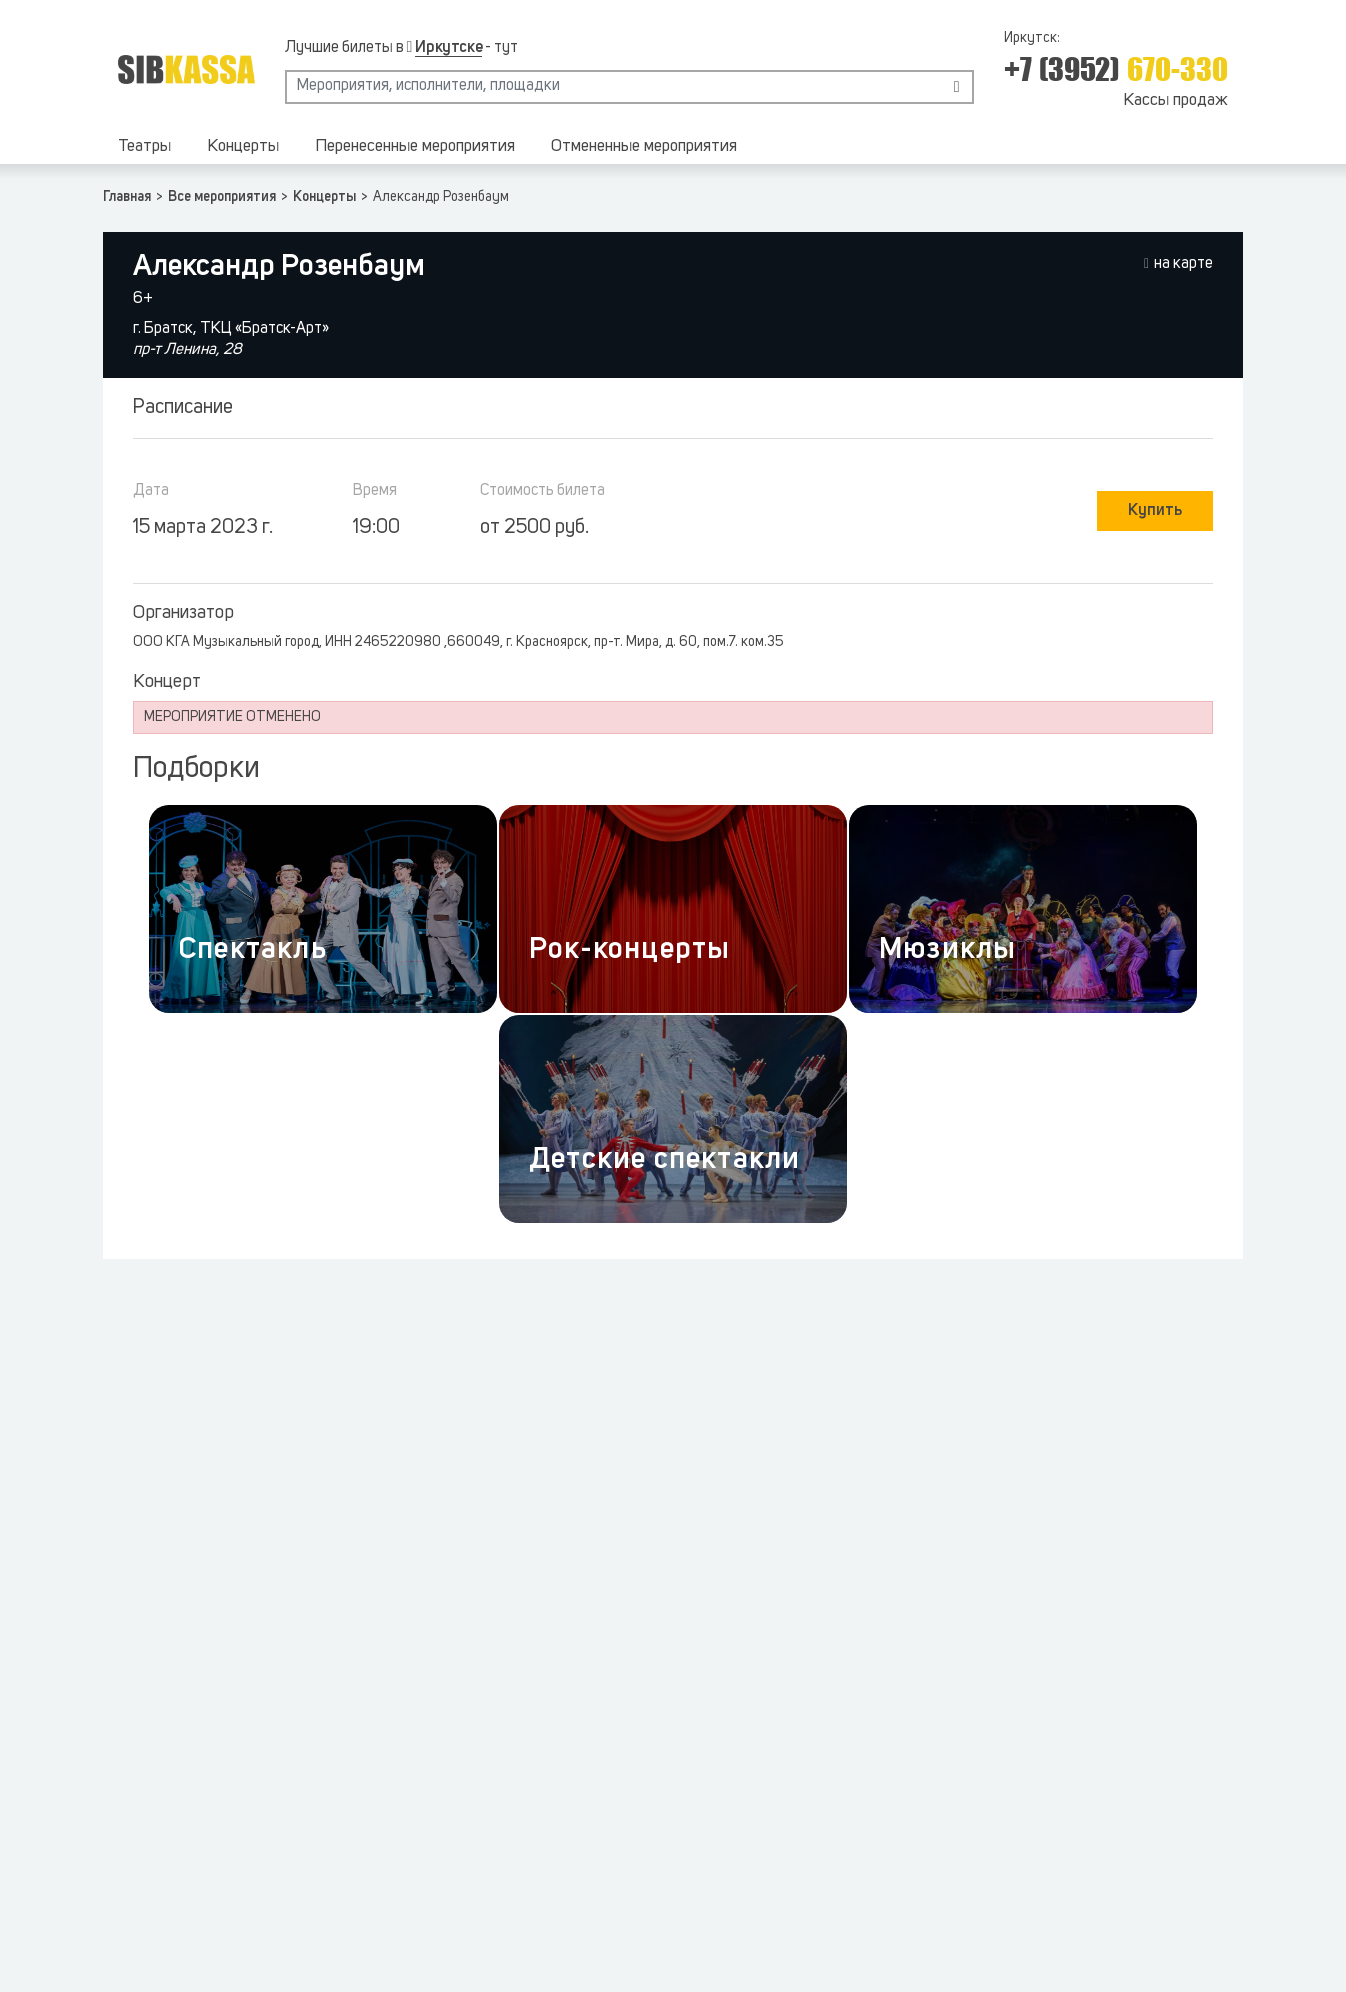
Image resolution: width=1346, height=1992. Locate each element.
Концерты (243, 146)
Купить (1155, 511)
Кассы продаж (1175, 100)
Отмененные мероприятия (644, 146)
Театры (144, 146)
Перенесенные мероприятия (415, 146)
